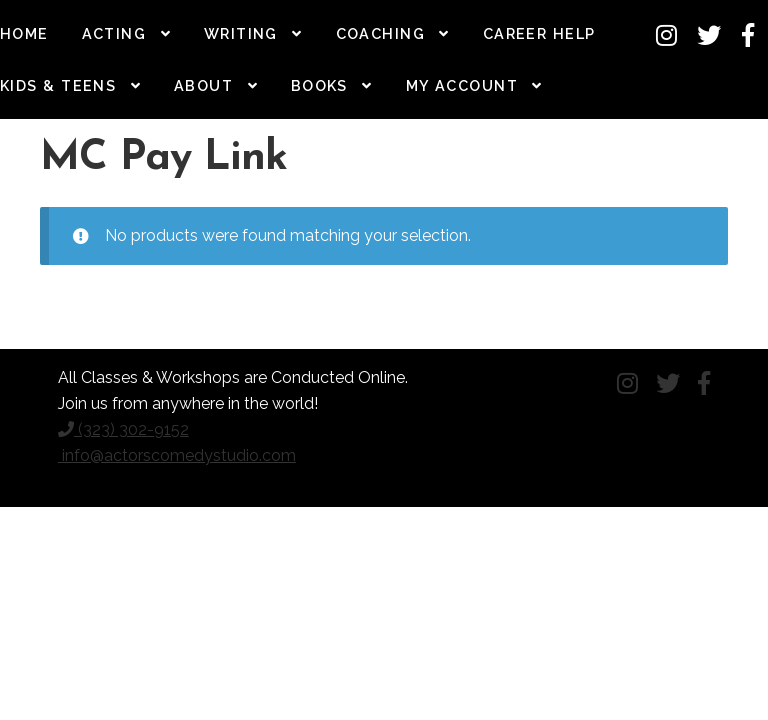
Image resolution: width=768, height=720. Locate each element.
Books (319, 85)
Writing (241, 33)
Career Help (539, 33)
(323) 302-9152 (123, 429)
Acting (114, 33)
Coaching (381, 33)
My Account (462, 85)
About (203, 85)
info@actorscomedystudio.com (177, 455)
